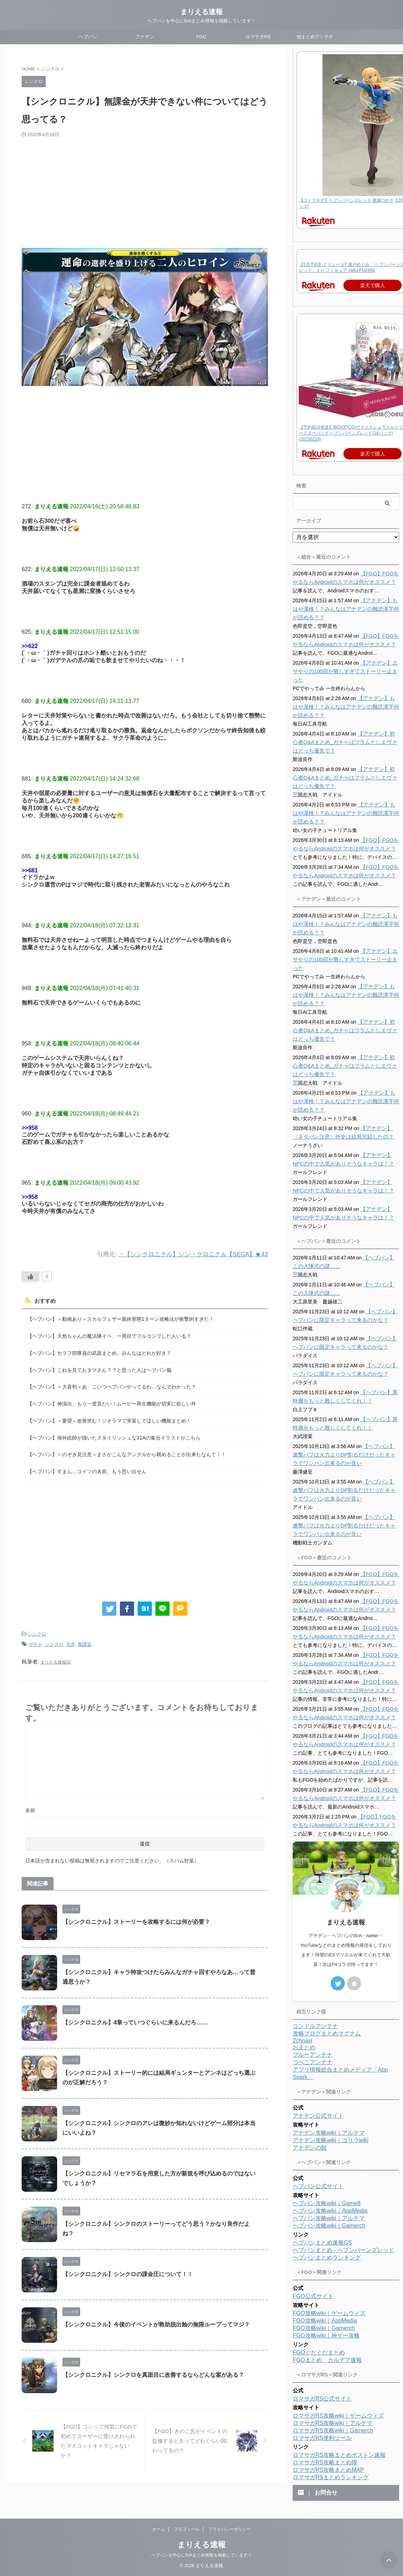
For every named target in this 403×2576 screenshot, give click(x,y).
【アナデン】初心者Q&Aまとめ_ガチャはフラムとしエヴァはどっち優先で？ (345, 742)
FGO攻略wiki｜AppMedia (325, 2321)
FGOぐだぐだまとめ (319, 2352)
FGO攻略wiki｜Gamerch (324, 2328)
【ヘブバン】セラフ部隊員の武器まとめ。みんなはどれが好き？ (99, 1351)
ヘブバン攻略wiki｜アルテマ (329, 2218)
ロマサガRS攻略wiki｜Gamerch (333, 2430)
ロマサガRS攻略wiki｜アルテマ (332, 2423)
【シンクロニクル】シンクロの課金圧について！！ (127, 2267)
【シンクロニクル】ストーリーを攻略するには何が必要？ (136, 1915)
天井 (70, 1638)
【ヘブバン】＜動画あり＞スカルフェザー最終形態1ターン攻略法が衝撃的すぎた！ (120, 1318)
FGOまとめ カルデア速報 (327, 2360)
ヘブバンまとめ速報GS (322, 2243)
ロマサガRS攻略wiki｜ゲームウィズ (338, 2416)
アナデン (145, 36)
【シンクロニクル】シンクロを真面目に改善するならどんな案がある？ (153, 2368)
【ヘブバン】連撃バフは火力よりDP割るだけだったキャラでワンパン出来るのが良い (346, 1454)
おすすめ (44, 1301)
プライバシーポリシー (229, 2529)
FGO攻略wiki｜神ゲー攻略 (326, 2335)
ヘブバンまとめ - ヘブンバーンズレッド (343, 2250)
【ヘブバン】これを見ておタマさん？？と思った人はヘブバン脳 (99, 1368)
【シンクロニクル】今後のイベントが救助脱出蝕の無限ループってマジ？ (156, 2318)
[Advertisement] (125, 191)
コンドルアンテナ (315, 2026)
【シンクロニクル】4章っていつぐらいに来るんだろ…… (135, 2016)
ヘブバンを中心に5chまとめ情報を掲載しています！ (201, 2555)
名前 (30, 1803)
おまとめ (304, 2047)
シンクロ (37, 1628)
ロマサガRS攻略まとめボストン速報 (339, 2455)
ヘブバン (88, 36)
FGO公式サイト (313, 2296)
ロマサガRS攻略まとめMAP (328, 2470)
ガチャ (35, 1638)
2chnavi (302, 2041)
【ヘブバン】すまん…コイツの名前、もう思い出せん (87, 1466)
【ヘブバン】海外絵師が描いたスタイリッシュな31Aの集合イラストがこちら (113, 1433)
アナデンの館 (310, 2148)
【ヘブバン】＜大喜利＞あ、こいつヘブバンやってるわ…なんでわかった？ (111, 1384)
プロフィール (186, 2529)
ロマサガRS (257, 36)
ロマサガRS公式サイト (322, 2399)
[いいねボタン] (30, 1276)
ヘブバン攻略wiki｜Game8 (326, 2203)
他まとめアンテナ (315, 36)
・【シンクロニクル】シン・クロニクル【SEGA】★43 (193, 1254)
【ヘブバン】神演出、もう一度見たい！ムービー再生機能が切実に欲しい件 (111, 1401)
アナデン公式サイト (318, 2116)
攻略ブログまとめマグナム (327, 2033)
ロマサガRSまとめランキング (331, 2477)
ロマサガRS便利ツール (322, 2438)
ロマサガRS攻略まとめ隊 (325, 2462)
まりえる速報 (201, 12)
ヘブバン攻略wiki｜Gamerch (329, 2226)
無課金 (85, 1638)
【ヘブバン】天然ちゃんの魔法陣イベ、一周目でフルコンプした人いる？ (109, 1335)
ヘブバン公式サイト (318, 2186)
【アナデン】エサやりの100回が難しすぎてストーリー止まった (344, 671)
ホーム (158, 2529)
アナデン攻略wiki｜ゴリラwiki (330, 2140)
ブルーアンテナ (312, 2055)
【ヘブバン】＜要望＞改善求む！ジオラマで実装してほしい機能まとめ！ (109, 1417)
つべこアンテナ (312, 2062)
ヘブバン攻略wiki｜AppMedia (330, 2211)
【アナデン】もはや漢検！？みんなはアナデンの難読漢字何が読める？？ (345, 609)
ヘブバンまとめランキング (327, 2257)
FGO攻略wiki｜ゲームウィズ (329, 2313)
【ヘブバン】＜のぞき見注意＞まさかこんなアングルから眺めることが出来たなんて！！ (126, 1450)
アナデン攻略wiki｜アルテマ (329, 2133)
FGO (201, 36)
